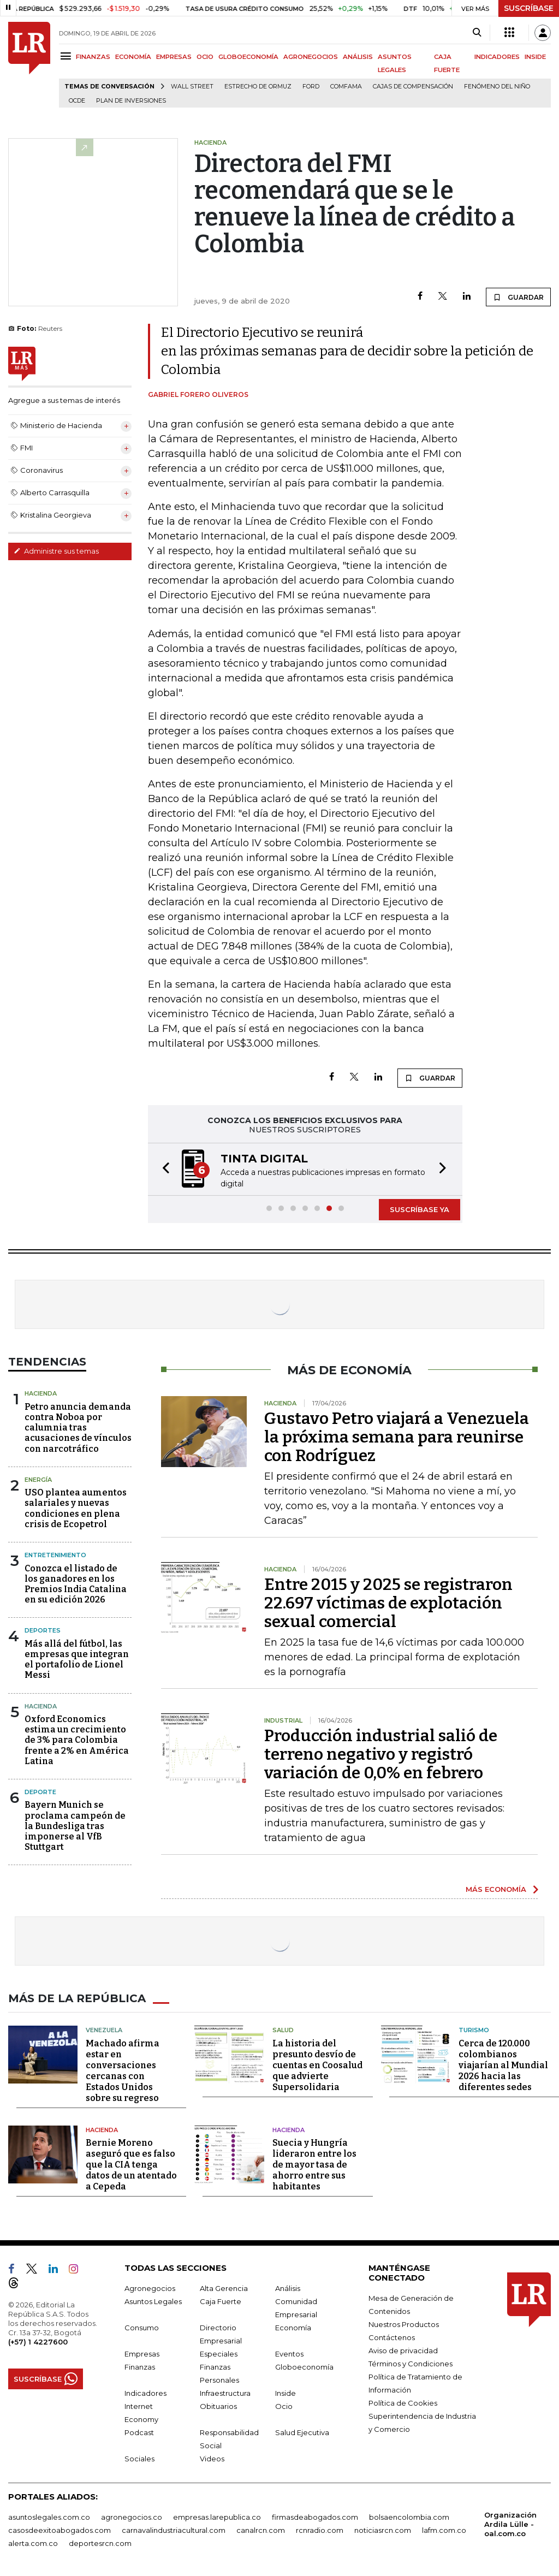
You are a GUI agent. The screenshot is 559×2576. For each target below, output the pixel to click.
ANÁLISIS (358, 57)
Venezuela (104, 2030)
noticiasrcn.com (382, 2530)
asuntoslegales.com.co (49, 2517)
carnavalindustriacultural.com (173, 2530)
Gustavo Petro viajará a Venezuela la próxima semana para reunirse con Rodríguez (396, 1437)
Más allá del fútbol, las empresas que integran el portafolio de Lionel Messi (77, 1660)
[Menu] (67, 56)
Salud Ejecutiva (302, 2432)
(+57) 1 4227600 (38, 2341)
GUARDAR (518, 297)
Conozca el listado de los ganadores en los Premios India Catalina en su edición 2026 (76, 1584)
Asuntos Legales (153, 2301)
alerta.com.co (33, 2543)
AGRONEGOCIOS (310, 57)
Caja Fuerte (220, 2301)
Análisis (287, 2288)
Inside (285, 2393)
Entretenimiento (55, 1555)
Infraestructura (225, 2393)
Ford (310, 86)
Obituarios (218, 2406)
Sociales (139, 2458)
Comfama (346, 86)
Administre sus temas (56, 551)
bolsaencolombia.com (409, 2517)
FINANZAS (93, 57)
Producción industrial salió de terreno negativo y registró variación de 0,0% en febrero (380, 1754)
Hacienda (41, 1393)
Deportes (43, 1630)
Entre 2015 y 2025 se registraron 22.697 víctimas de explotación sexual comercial (388, 1603)
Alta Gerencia (224, 2288)
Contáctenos (391, 2337)
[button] (162, 1169)
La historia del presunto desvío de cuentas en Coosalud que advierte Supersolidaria (317, 2065)
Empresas (141, 2353)
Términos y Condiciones (410, 2363)
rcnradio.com (319, 2530)
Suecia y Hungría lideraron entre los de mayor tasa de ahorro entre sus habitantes (314, 2165)
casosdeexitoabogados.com (59, 2530)
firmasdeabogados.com (315, 2517)
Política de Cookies (402, 2403)
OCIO (205, 57)
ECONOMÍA (133, 57)
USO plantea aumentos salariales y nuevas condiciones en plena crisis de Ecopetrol (76, 1508)
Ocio (284, 2406)
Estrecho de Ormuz (258, 86)
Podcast (139, 2432)
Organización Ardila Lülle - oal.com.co (510, 2524)
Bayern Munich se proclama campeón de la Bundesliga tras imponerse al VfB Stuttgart (75, 1826)
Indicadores (145, 2393)
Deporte (40, 1792)
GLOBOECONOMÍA (248, 57)
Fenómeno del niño (497, 86)
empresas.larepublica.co (217, 2517)
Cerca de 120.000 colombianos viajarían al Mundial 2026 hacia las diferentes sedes (503, 2065)
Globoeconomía (304, 2367)
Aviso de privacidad (403, 2350)
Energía (38, 1479)
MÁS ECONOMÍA (496, 1889)
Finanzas (139, 2367)
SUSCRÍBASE (529, 8)
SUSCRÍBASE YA (419, 1209)
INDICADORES (497, 57)
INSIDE (535, 57)
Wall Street (192, 86)
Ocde (77, 100)
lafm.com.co (444, 2530)
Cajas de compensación (413, 86)
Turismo (474, 2030)
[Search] (476, 32)
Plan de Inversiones (131, 100)
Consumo (141, 2327)
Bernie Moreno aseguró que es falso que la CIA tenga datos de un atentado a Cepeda (131, 2165)
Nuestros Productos (403, 2324)
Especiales (218, 2353)
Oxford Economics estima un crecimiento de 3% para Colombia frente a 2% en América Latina (77, 1740)
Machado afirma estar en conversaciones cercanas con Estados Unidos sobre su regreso (122, 2070)
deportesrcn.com (100, 2543)
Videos (212, 2458)
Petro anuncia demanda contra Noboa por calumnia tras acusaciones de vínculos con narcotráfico (78, 1428)
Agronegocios (149, 2288)
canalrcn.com (260, 2530)
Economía (293, 2327)
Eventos (289, 2353)
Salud (283, 2030)
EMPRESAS (174, 57)
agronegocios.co (131, 2517)
